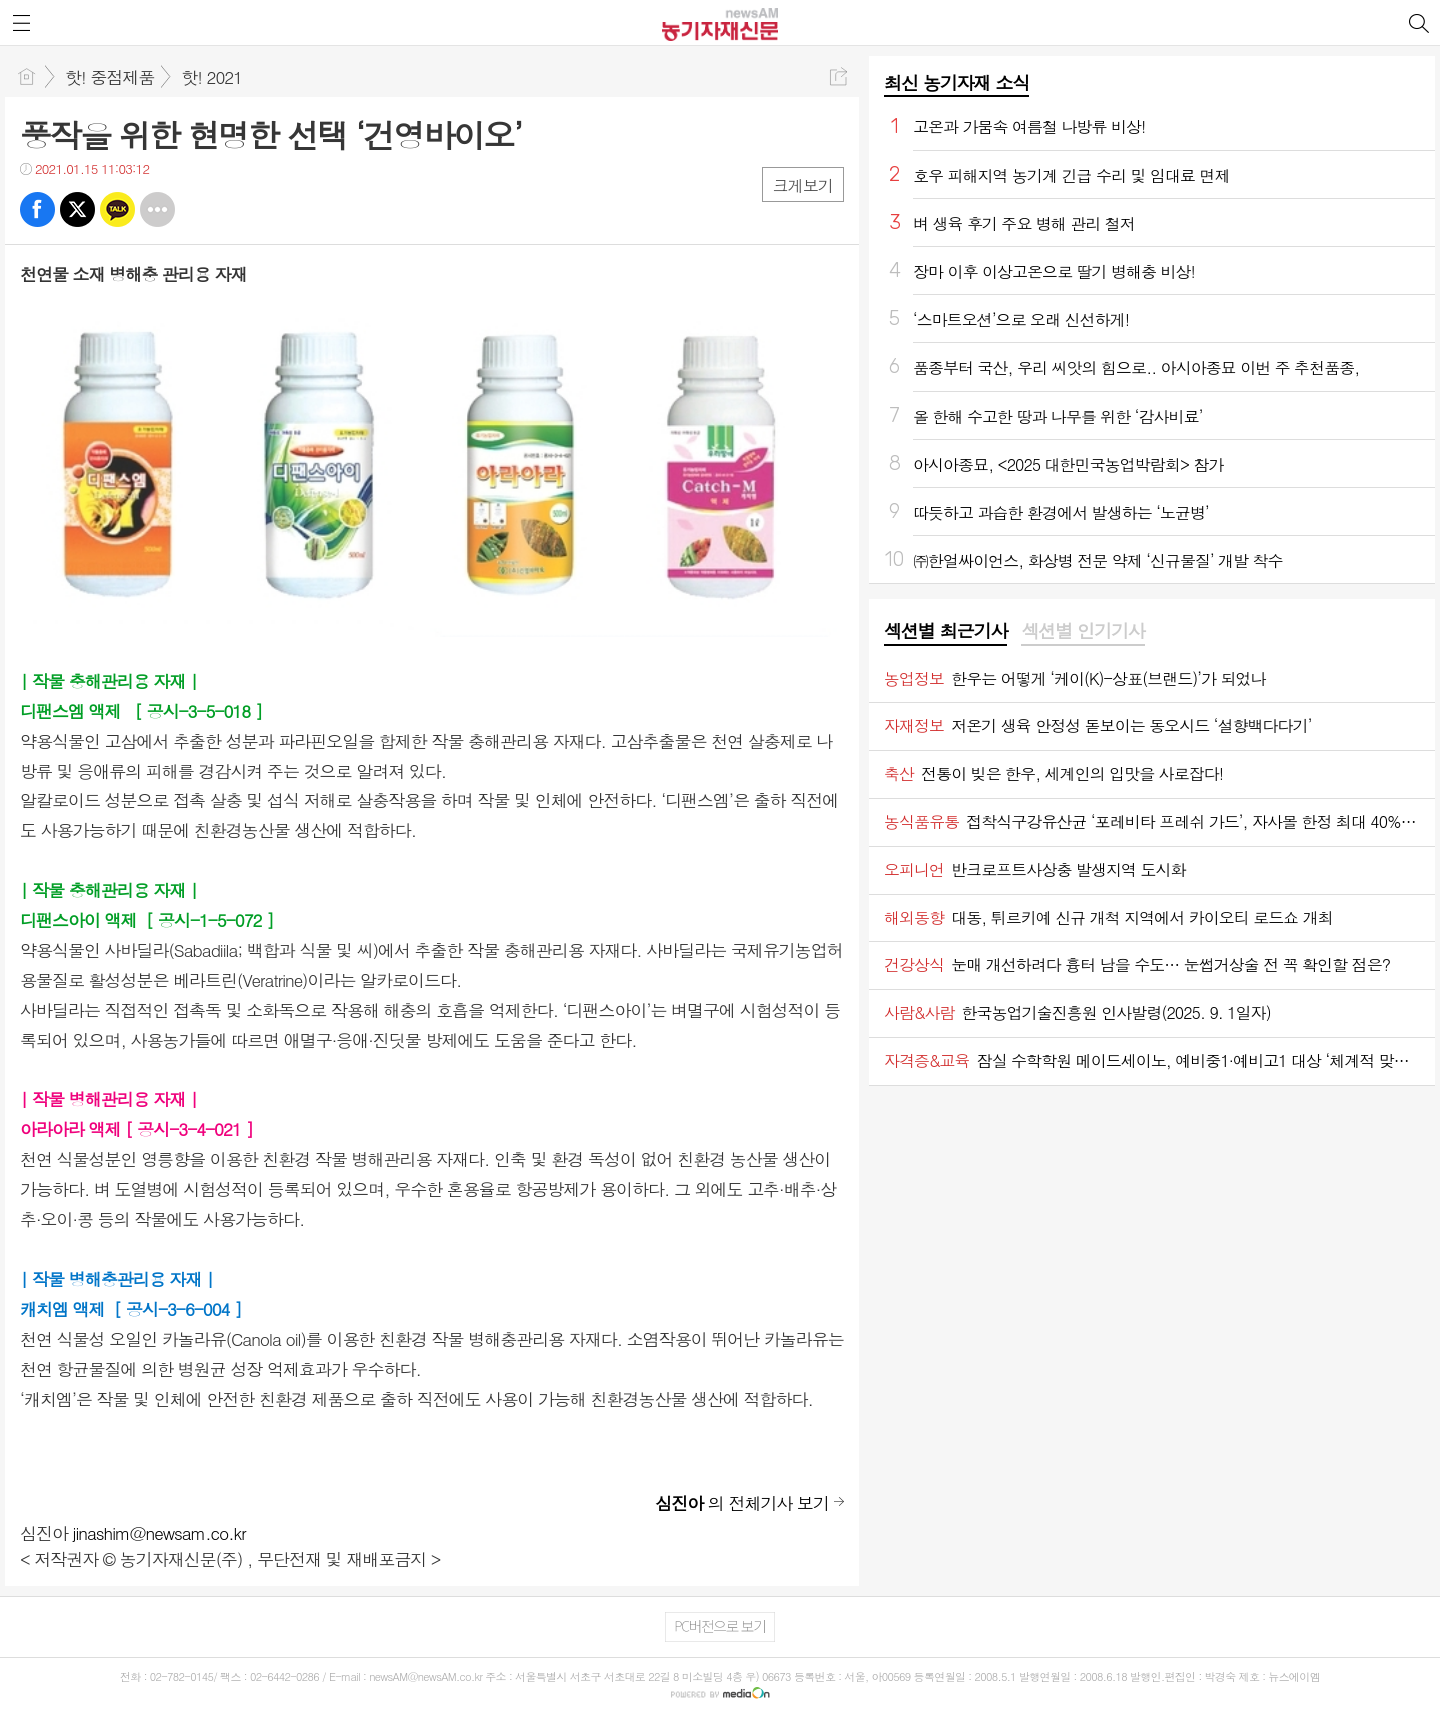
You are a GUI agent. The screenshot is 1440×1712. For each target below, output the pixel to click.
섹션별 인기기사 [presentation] (1082, 631)
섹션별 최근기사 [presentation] (945, 631)
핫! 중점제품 (109, 77)
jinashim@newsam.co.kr (159, 1533)
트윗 (77, 209)
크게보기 (803, 185)
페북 (37, 209)
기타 (157, 209)
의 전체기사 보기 (742, 1503)
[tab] (945, 632)
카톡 (117, 209)
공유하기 (838, 76)
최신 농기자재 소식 (956, 82)
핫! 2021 (211, 77)
